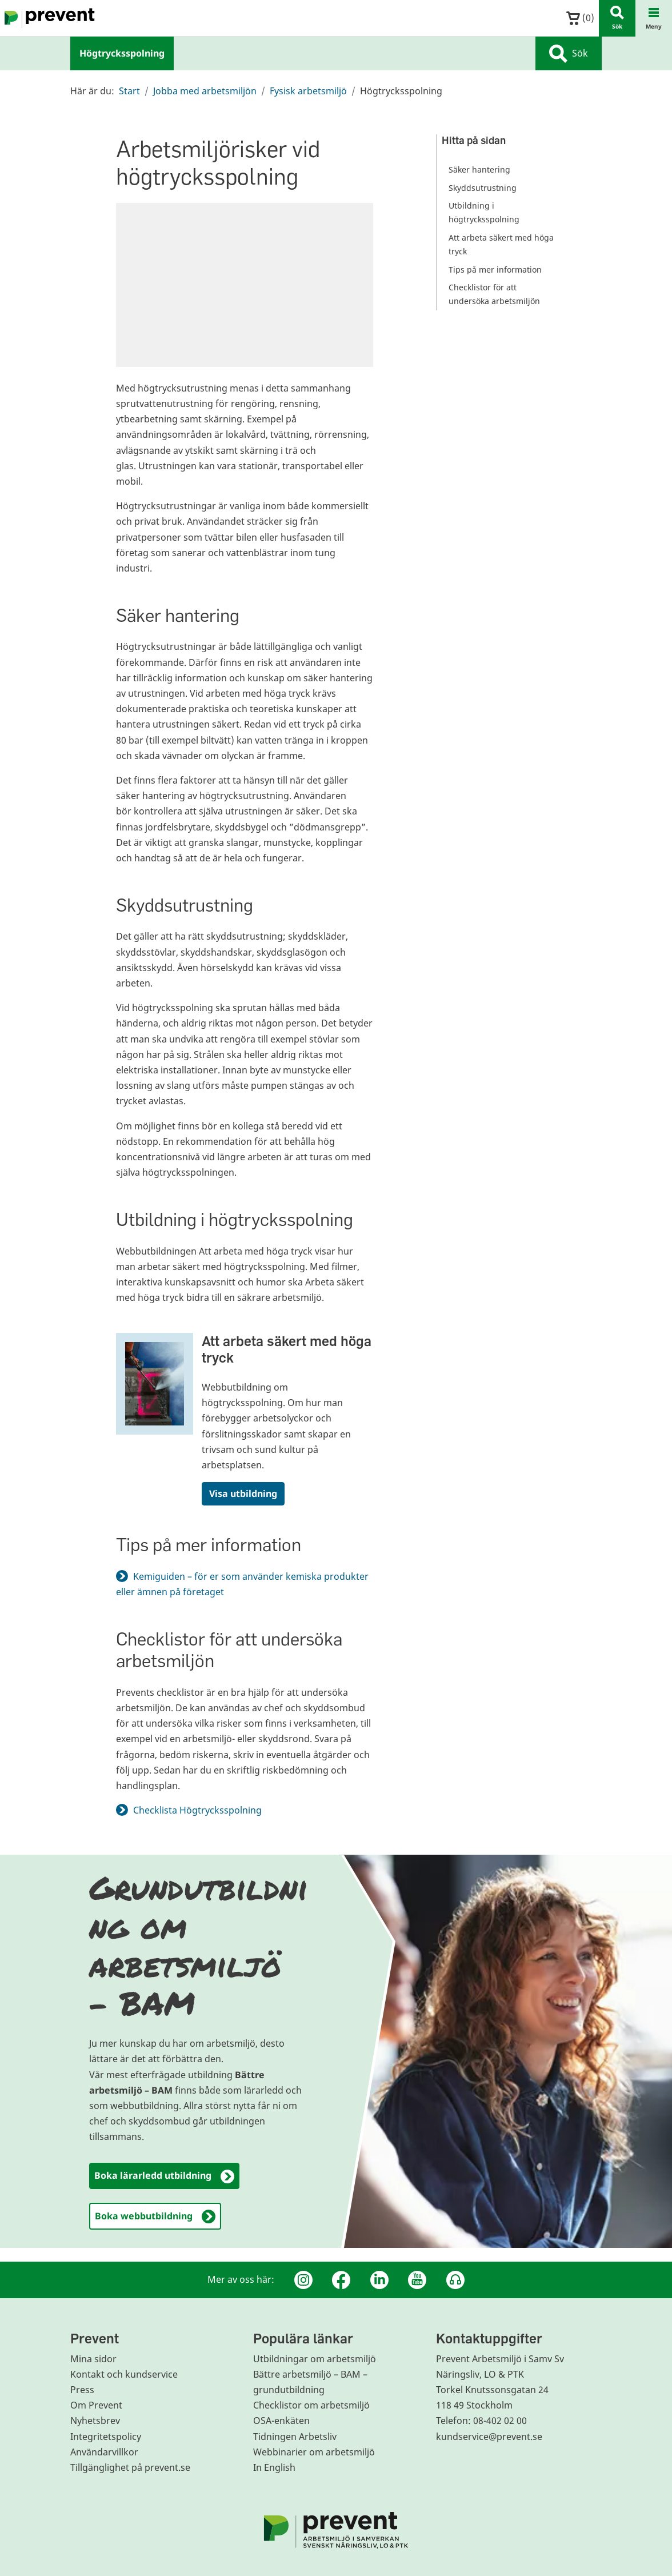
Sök (568, 54)
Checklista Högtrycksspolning (204, 1810)
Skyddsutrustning (483, 187)
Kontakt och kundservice (124, 2374)
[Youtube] (417, 2280)
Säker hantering (479, 169)
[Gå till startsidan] (47, 18)
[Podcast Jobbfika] (455, 2280)
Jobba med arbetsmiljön (205, 91)
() (580, 18)
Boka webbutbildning (155, 2217)
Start (129, 91)
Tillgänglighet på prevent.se (130, 2467)
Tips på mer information (495, 269)
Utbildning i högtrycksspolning (484, 212)
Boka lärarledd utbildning (164, 2176)
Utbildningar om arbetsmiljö (314, 2359)
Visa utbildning (243, 1493)
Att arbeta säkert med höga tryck (286, 1348)
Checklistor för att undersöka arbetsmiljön (494, 294)
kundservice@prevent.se (489, 2436)
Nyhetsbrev (95, 2420)
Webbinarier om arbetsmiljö (314, 2452)
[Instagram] (303, 2280)
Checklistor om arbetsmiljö (311, 2405)
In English (274, 2467)
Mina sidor (93, 2359)
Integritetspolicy (105, 2436)
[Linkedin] (379, 2280)
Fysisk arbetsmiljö (308, 91)
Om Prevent (96, 2405)
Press (82, 2389)
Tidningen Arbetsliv (295, 2436)
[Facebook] (341, 2280)
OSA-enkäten (281, 2420)
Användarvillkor (104, 2452)
